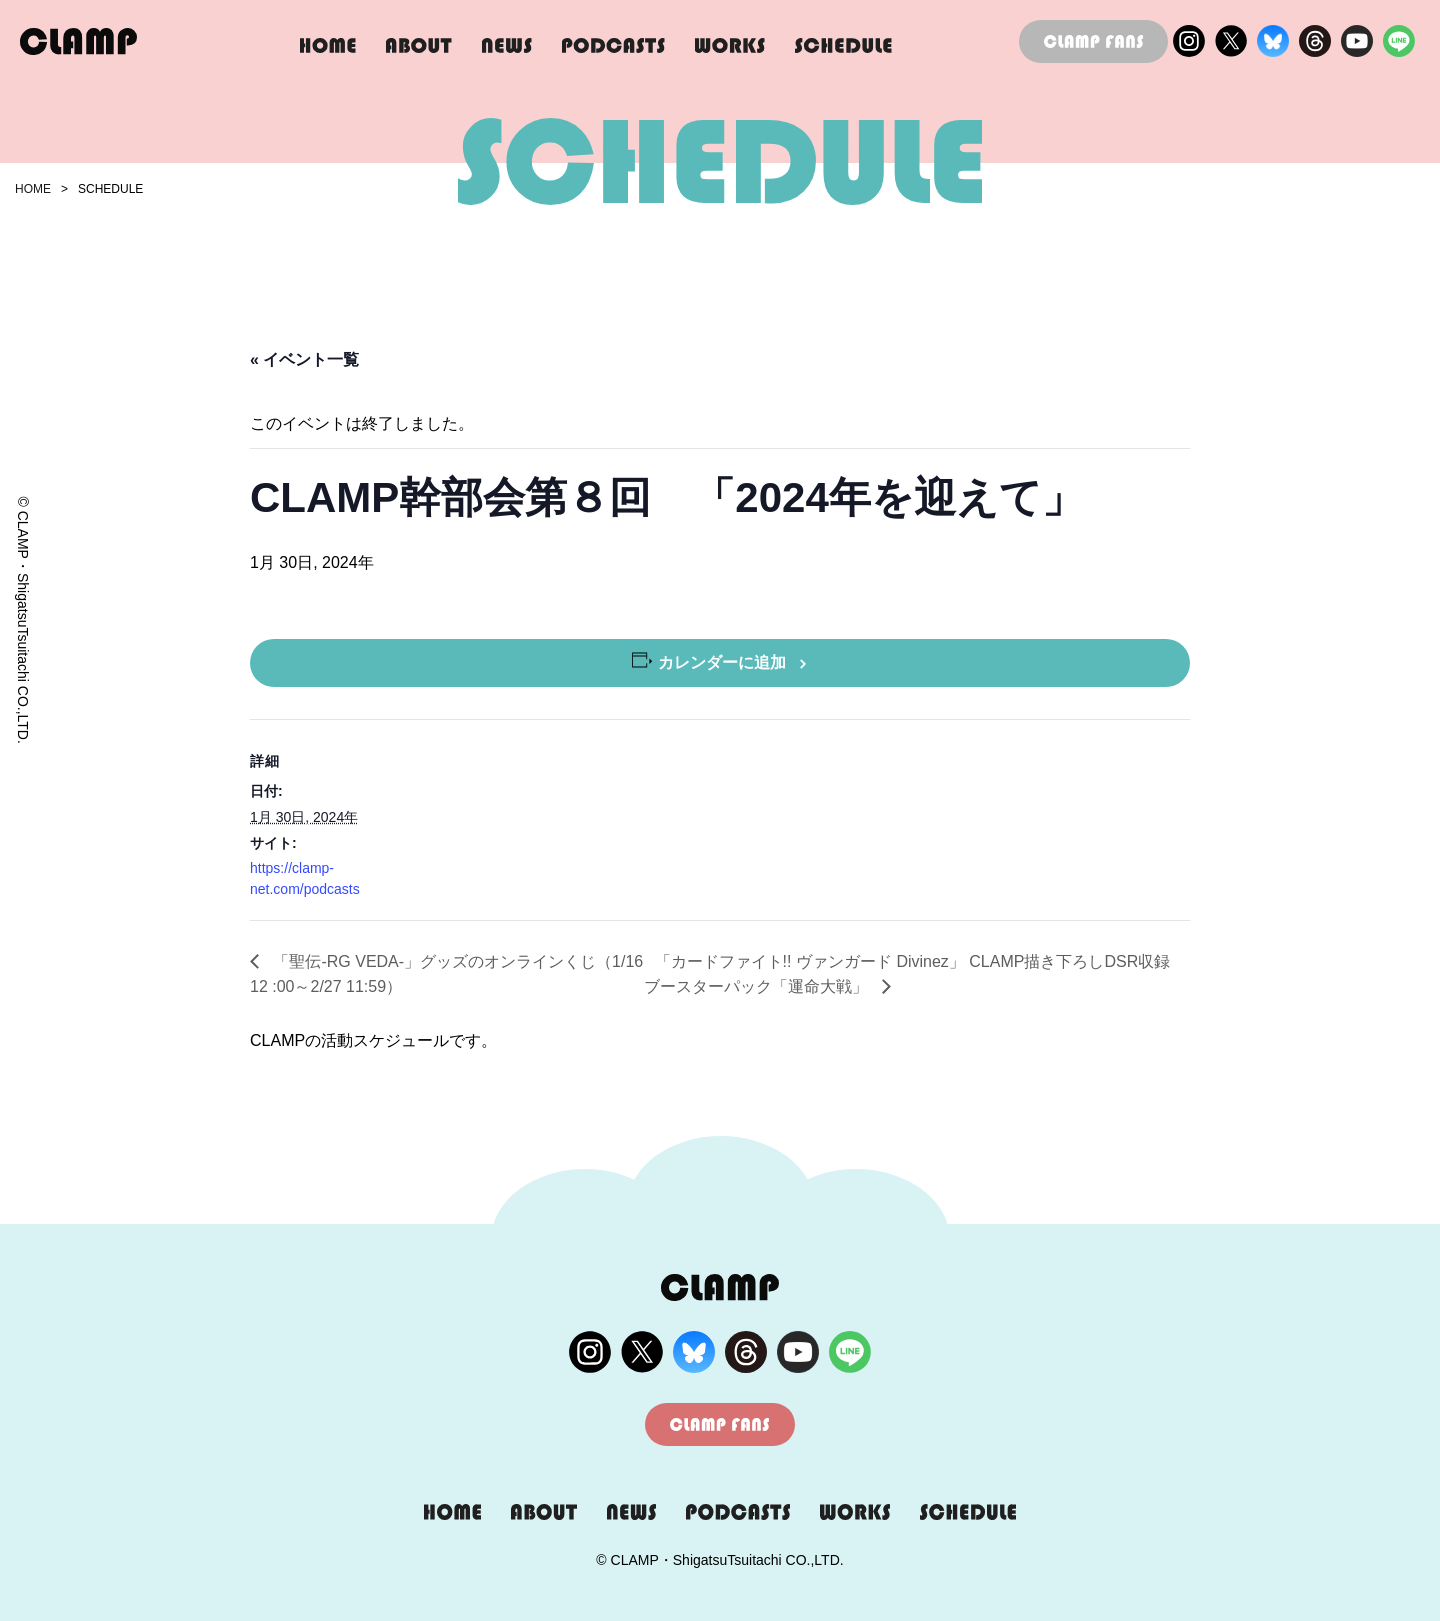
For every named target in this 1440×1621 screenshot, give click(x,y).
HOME (33, 189)
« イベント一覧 (304, 359)
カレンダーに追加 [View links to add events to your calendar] (722, 662)
